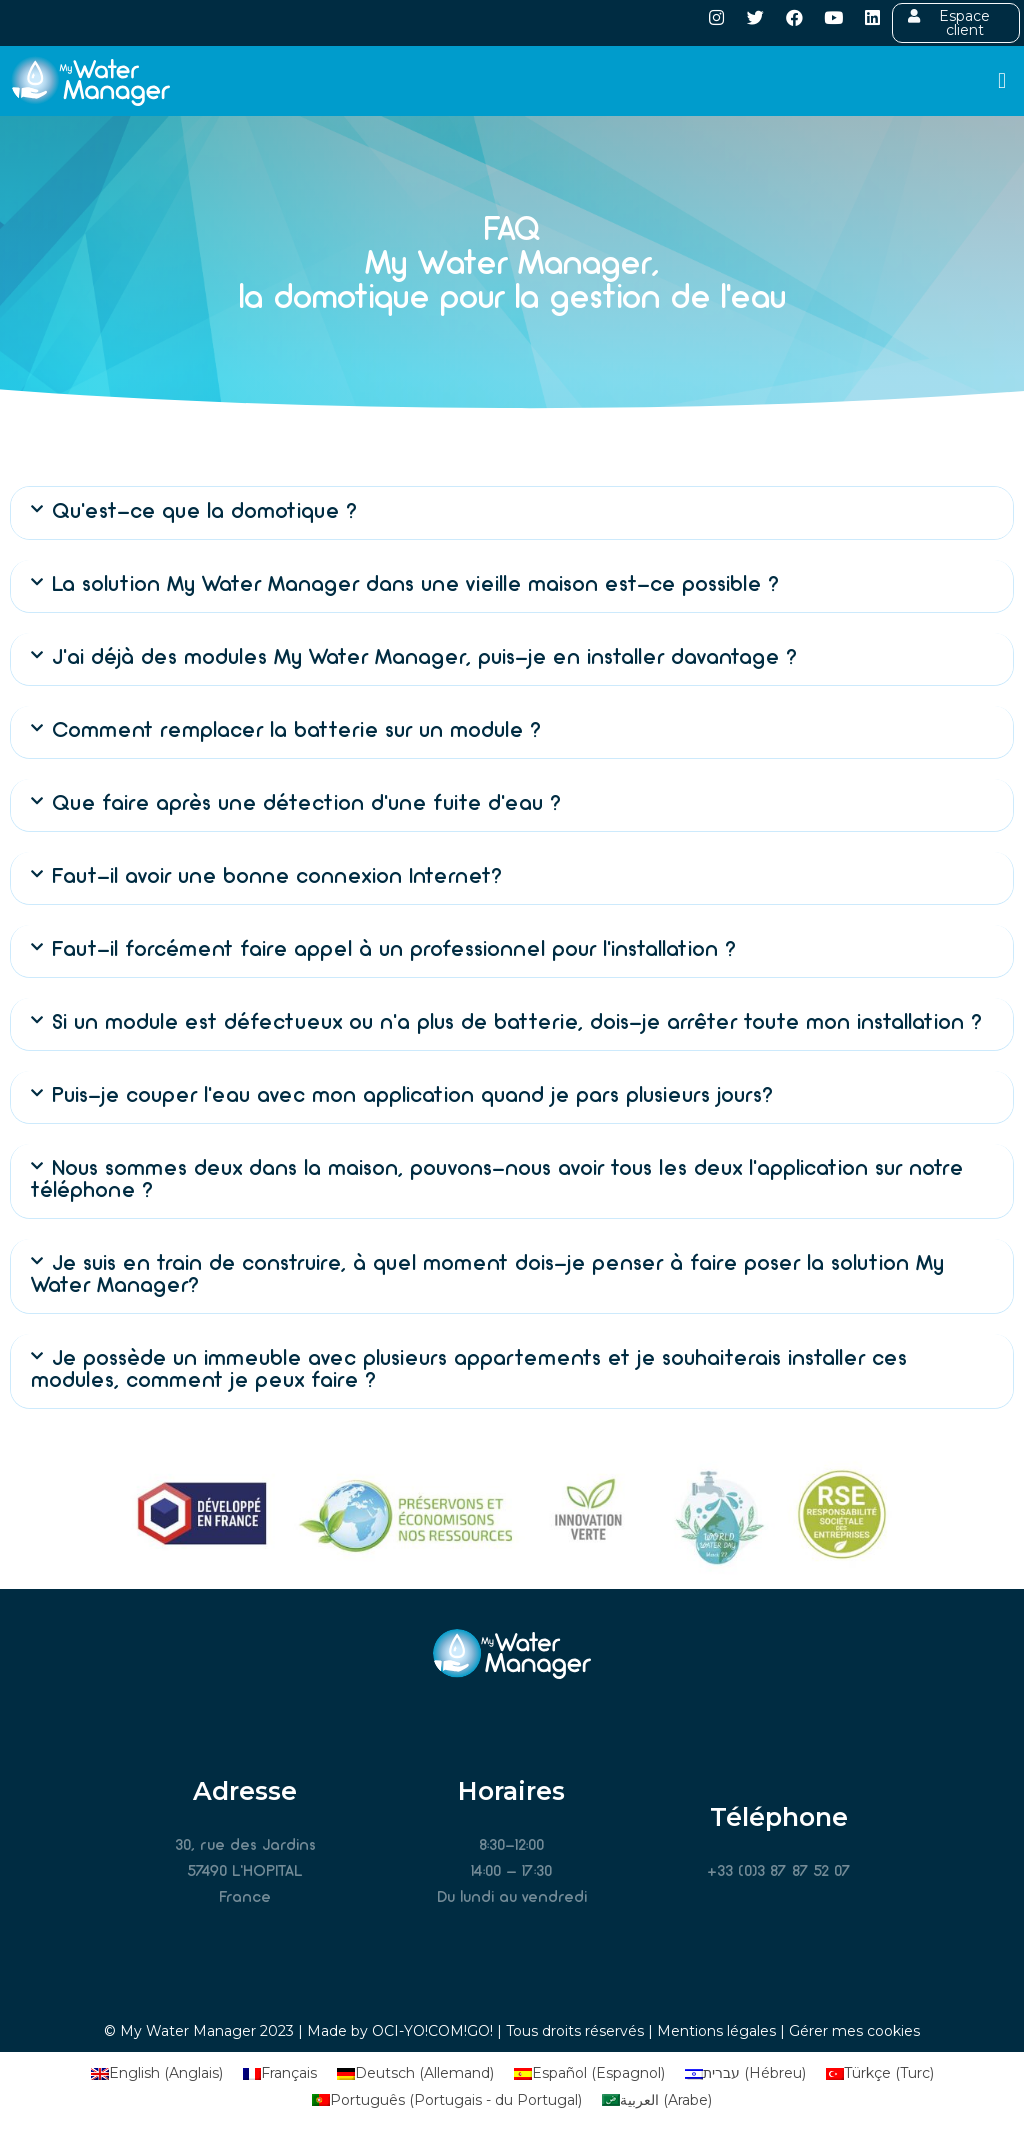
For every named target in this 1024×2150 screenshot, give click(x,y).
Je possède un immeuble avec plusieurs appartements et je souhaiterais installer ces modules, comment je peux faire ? (469, 1370)
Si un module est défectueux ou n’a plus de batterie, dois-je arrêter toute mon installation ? (517, 1023)
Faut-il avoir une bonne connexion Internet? (277, 877)
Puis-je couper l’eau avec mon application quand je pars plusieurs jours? (412, 1096)
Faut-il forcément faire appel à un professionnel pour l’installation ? (394, 950)
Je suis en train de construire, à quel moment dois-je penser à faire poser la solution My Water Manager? (487, 1275)
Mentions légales (716, 2031)
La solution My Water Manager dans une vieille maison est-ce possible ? (415, 585)
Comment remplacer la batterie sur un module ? (296, 731)
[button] (1002, 81)
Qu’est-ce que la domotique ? (204, 512)
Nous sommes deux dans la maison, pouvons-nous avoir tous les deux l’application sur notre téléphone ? (497, 1180)
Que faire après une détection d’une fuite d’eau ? (306, 804)
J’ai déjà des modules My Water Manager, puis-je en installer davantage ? (424, 658)
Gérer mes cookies (854, 2031)
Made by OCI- (355, 2031)
